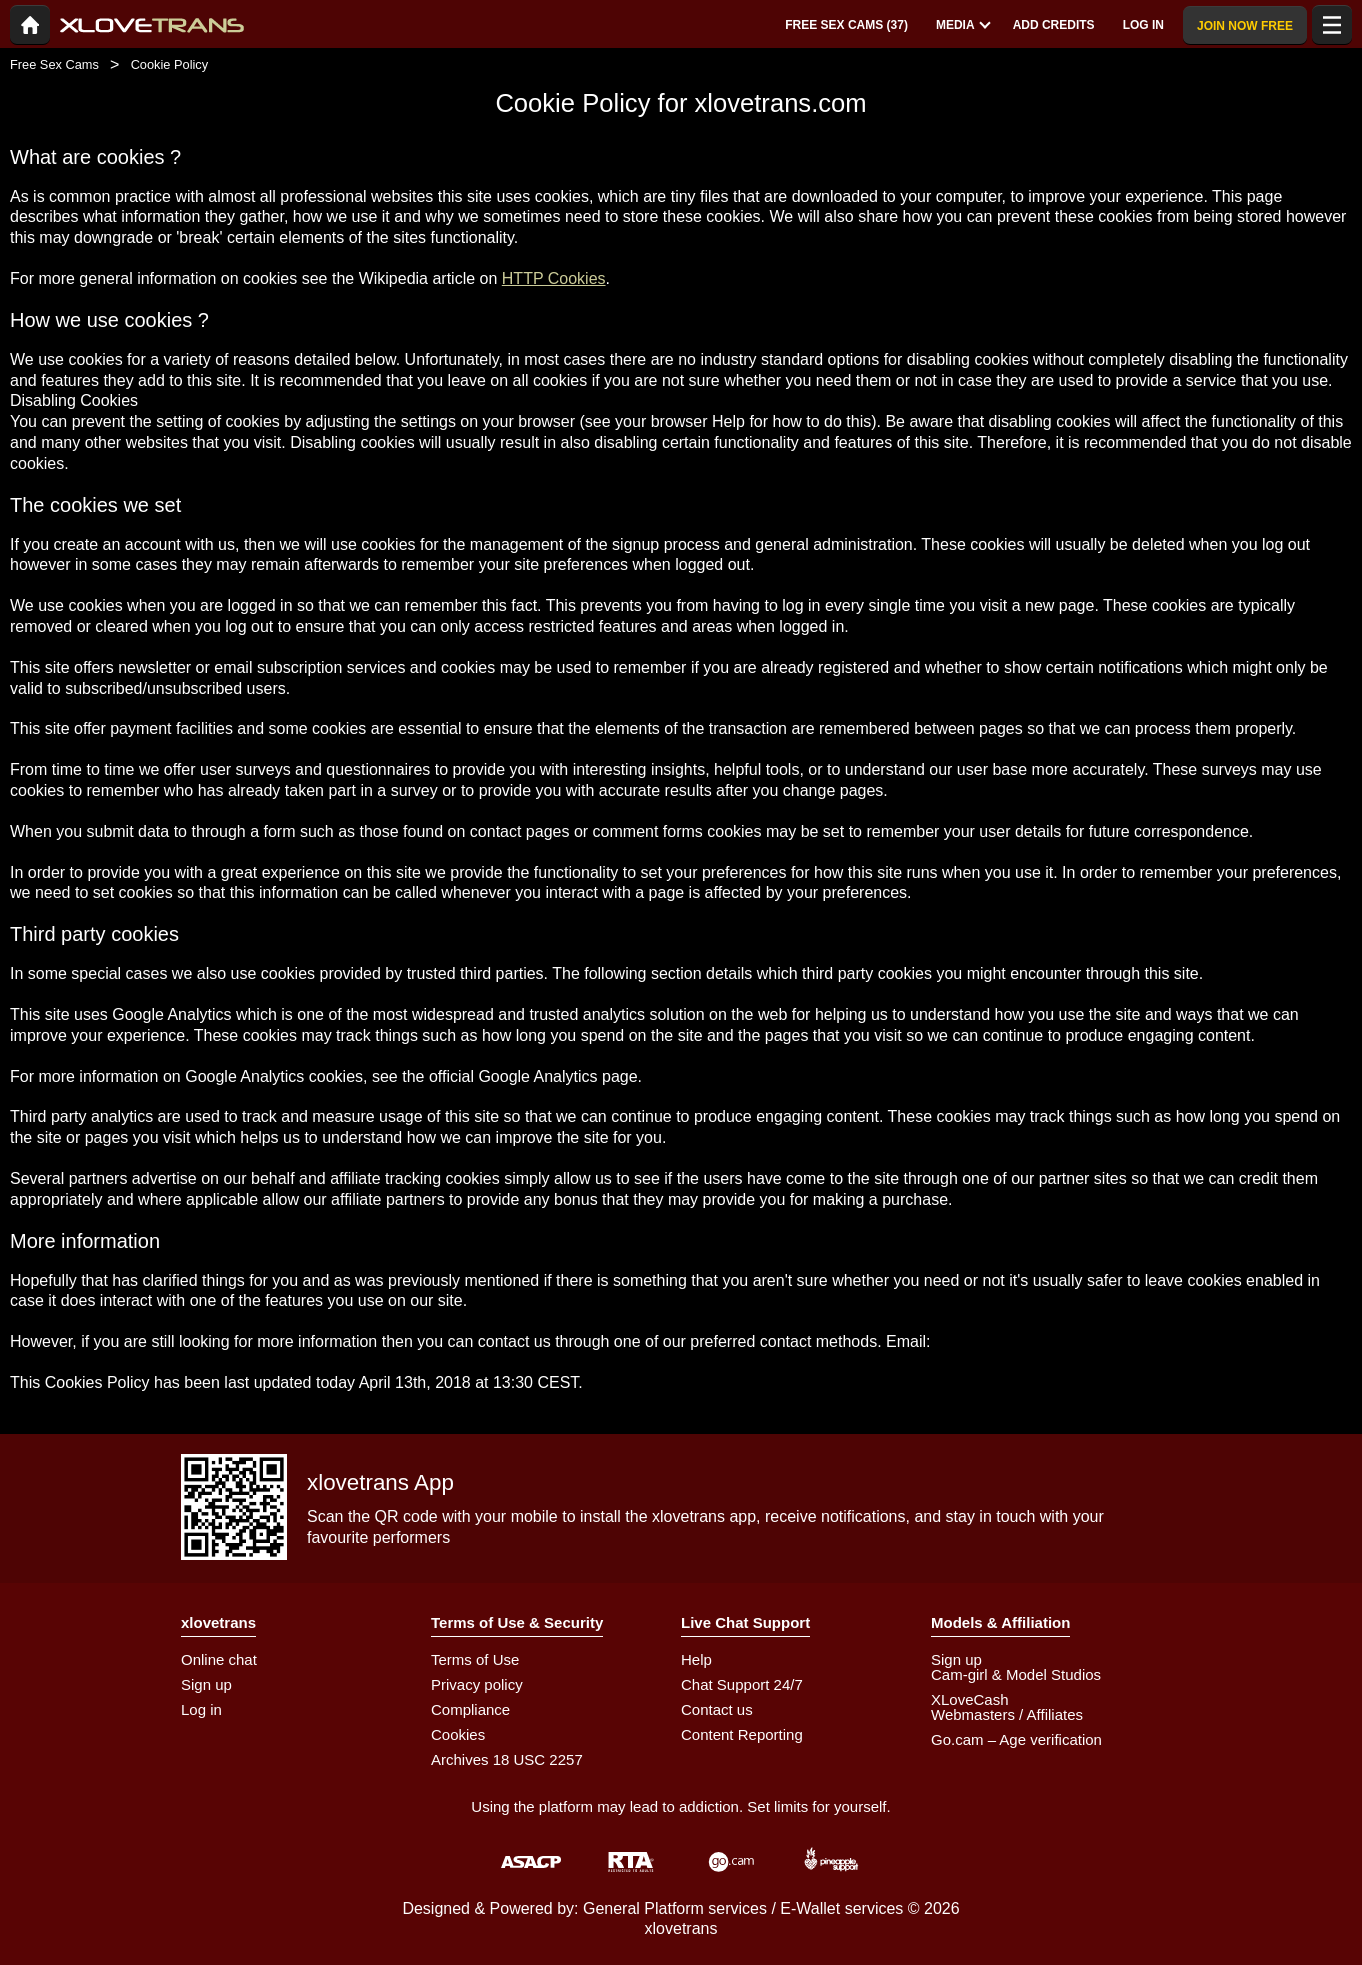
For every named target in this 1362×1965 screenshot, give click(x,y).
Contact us (717, 1709)
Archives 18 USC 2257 (507, 1759)
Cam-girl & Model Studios (1016, 1674)
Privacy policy (477, 1684)
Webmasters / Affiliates (1007, 1714)
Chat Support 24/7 (742, 1684)
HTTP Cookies (554, 278)
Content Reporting (742, 1734)
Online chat (219, 1659)
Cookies (458, 1734)
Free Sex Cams (54, 64)
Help (696, 1659)
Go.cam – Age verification (1016, 1739)
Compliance (470, 1709)
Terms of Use (475, 1659)
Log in (201, 1709)
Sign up (206, 1684)
